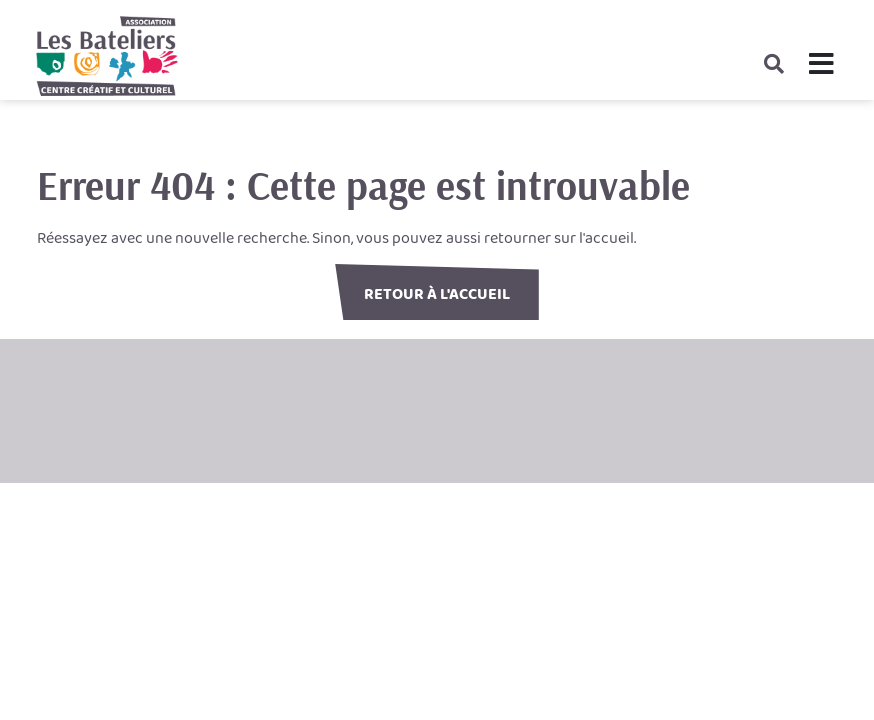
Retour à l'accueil (437, 294)
